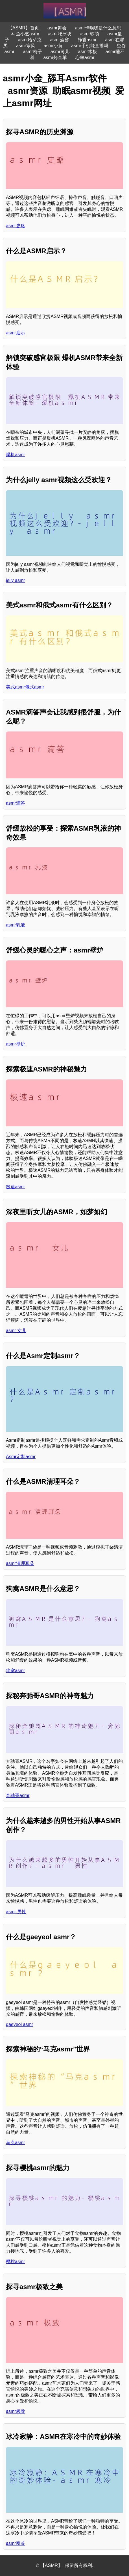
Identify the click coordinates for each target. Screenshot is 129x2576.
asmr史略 (15, 225)
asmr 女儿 (16, 1330)
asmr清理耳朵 (20, 1563)
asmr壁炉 (15, 1044)
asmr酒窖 (59, 39)
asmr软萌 (89, 33)
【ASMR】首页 (23, 27)
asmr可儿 (60, 51)
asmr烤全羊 (55, 57)
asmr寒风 (25, 45)
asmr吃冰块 (59, 33)
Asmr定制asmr (21, 1456)
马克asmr (15, 2142)
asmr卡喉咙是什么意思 (98, 27)
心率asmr (85, 57)
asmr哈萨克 (29, 39)
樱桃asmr (15, 2261)
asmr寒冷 (15, 2543)
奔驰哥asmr (18, 1795)
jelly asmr (15, 580)
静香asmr (87, 39)
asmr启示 (15, 332)
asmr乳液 (15, 925)
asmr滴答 (15, 803)
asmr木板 (87, 51)
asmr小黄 (53, 45)
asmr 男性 (16, 1911)
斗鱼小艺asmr (25, 33)
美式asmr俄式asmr (25, 687)
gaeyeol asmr (19, 2024)
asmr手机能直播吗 (89, 45)
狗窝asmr (15, 1670)
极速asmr (15, 1186)
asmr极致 (15, 2411)
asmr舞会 (57, 27)
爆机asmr (15, 454)
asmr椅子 (32, 51)
